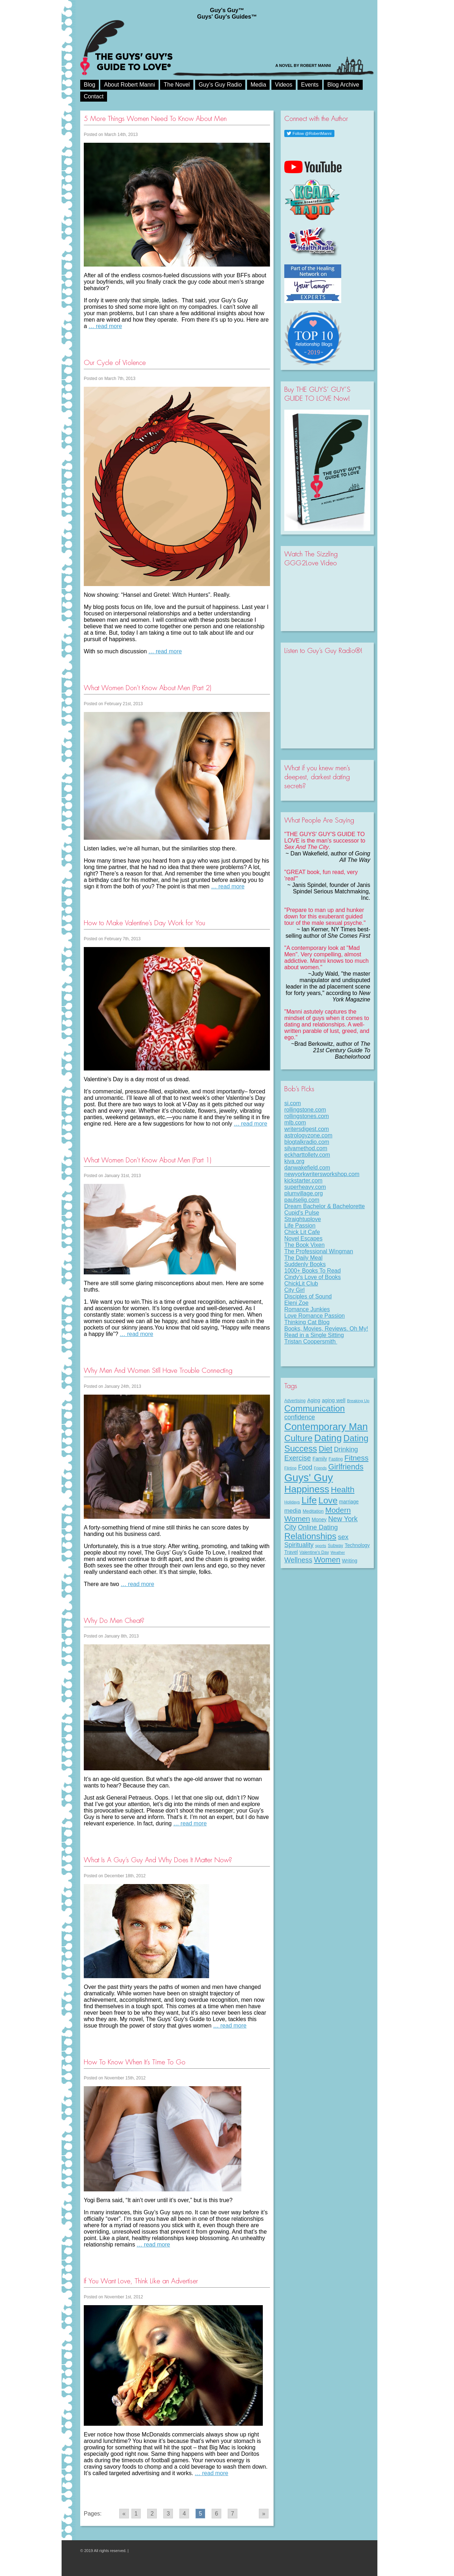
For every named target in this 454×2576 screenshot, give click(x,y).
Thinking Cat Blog (306, 1322)
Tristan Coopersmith (310, 1341)
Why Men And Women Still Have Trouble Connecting (158, 1370)
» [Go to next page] (263, 2514)
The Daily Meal (303, 1258)
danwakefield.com (307, 1168)
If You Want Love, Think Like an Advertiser (141, 2281)
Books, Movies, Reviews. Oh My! (326, 1329)
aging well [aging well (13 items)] (334, 1400)
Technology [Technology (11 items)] (357, 1545)
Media (258, 85)
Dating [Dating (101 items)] (328, 1438)
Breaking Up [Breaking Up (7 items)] (358, 1401)
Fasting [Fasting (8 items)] (336, 1459)
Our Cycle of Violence (115, 362)
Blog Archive (343, 85)
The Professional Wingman (318, 1251)
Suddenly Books (305, 1264)
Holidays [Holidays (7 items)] (292, 1502)
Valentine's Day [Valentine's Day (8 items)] (314, 1552)
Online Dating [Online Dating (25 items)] (318, 1527)
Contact (93, 96)
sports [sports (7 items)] (320, 1545)
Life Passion (299, 1226)
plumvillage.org (303, 1193)
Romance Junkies (307, 1309)
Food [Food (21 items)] (305, 1467)
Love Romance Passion (314, 1316)
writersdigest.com (306, 1129)
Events (310, 85)
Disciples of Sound (308, 1296)
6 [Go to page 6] (216, 2514)
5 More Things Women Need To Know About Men (155, 118)
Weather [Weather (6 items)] (337, 1552)
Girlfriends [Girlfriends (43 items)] (345, 1466)
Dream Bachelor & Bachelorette (324, 1206)
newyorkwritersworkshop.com (321, 1174)
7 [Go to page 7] (232, 2514)
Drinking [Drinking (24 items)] (346, 1449)
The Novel (177, 85)
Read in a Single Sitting (314, 1335)
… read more (105, 326)
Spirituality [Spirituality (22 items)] (299, 1544)
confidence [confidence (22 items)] (299, 1417)
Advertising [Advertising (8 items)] (295, 1400)
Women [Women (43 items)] (327, 1559)
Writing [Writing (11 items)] (349, 1560)
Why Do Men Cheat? (114, 1620)
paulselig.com (301, 1200)
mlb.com (295, 1122)
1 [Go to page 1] (136, 2514)
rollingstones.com (306, 1116)
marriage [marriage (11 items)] (349, 1501)
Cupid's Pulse (301, 1213)
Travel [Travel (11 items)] (291, 1552)
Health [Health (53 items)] (342, 1489)
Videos (284, 85)
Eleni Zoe (296, 1303)
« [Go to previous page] (124, 2514)
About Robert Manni (129, 85)
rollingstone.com (305, 1110)
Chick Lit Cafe (302, 1232)
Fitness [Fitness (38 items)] (356, 1458)
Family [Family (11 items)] (320, 1459)
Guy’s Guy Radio (220, 85)
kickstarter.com (303, 1180)
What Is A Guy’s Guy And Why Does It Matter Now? (158, 1859)
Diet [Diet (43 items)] (325, 1448)
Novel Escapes (303, 1238)
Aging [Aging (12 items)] (313, 1400)
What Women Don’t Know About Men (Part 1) (147, 1160)
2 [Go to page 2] (152, 2514)
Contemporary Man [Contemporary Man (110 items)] (326, 1426)
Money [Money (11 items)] (319, 1519)
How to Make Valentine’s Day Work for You (144, 922)
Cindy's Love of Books (312, 1277)
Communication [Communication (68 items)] (314, 1408)
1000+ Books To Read (312, 1271)
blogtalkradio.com (306, 1142)
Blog (89, 85)
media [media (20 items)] (292, 1510)
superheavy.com (305, 1187)
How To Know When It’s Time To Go (134, 2062)
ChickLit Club (301, 1283)
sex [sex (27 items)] (343, 1537)
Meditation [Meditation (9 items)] (313, 1511)
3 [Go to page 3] (168, 2514)
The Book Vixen (304, 1245)
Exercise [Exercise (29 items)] (297, 1458)
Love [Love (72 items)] (327, 1500)
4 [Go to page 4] (184, 2514)
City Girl (294, 1290)
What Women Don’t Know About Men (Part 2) (147, 687)
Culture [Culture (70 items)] (298, 1438)
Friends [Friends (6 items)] (320, 1468)
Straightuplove (302, 1219)
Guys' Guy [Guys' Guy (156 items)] (308, 1477)
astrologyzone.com (308, 1135)
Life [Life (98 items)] (309, 1500)
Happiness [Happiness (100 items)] (306, 1489)
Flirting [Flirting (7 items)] (290, 1468)
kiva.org (294, 1161)
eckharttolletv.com (307, 1155)
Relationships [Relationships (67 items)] (310, 1536)
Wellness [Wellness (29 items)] (298, 1560)
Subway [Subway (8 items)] (335, 1545)
